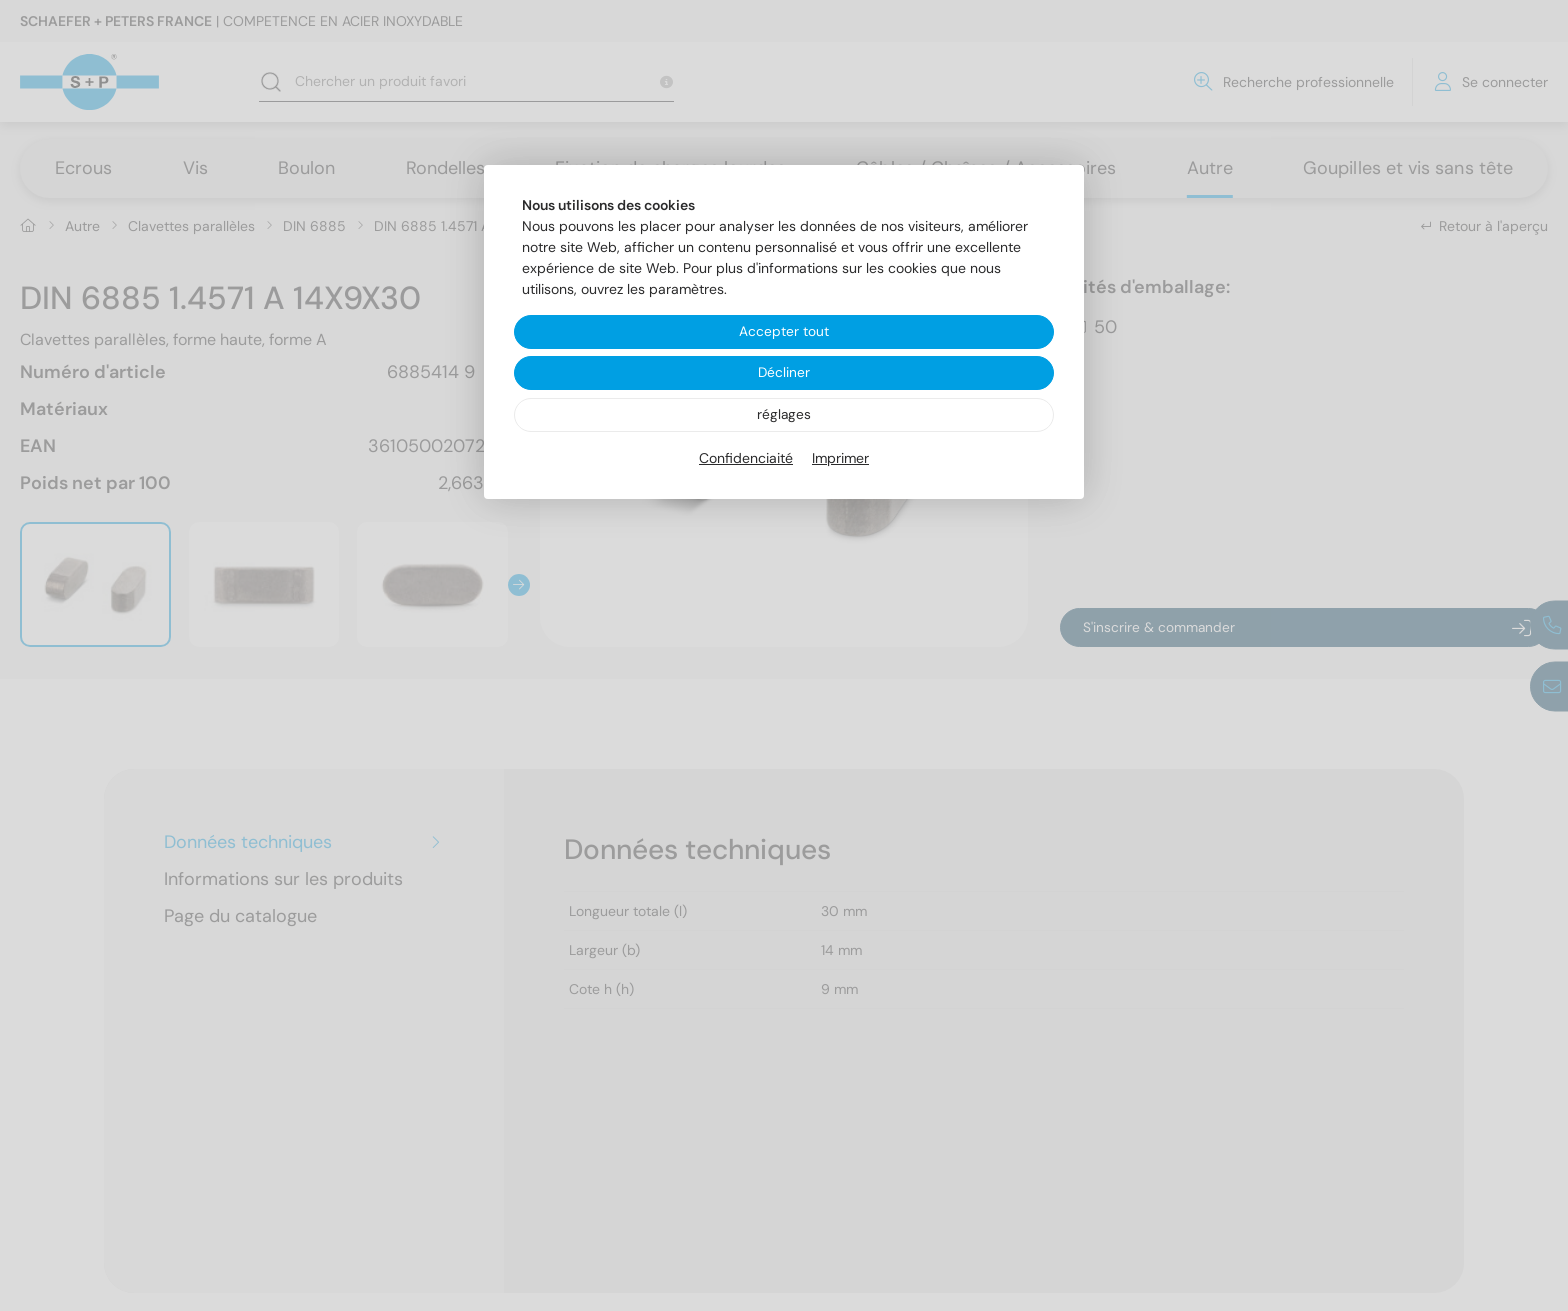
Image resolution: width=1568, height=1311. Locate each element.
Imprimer (840, 459)
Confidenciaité (746, 459)
